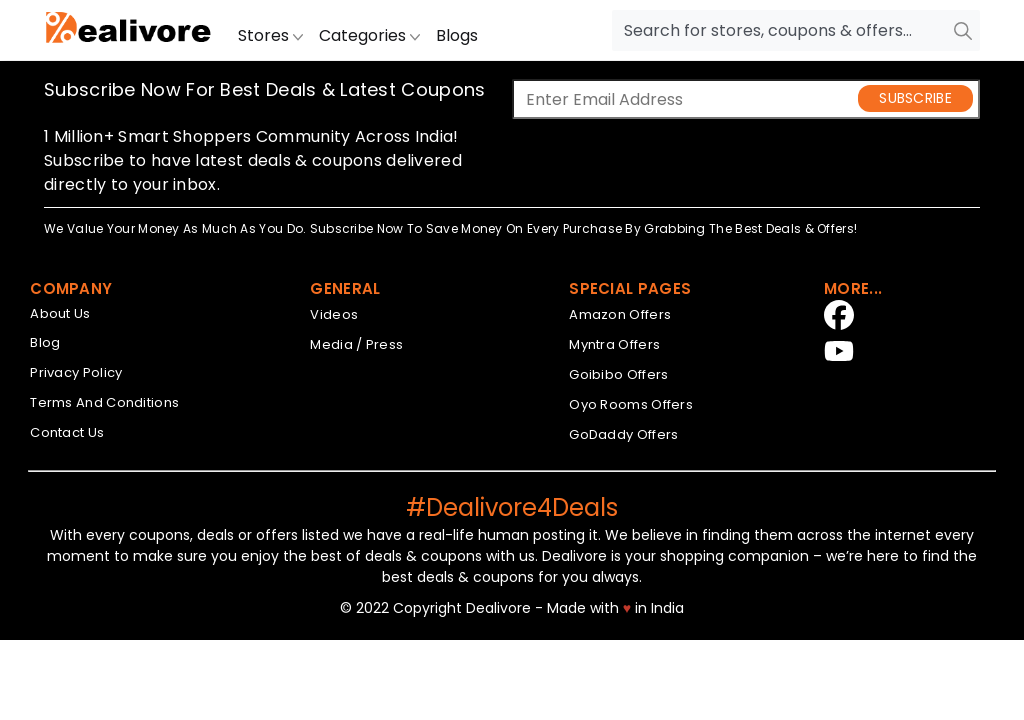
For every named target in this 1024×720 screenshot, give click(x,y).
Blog (45, 342)
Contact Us (67, 432)
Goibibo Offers (618, 374)
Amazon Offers (620, 314)
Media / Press (356, 344)
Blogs (457, 35)
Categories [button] (369, 35)
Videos (334, 314)
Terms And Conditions (104, 402)
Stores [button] (270, 35)
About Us (60, 313)
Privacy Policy (76, 372)
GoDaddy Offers (623, 434)
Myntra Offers (614, 344)
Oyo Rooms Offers (631, 404)
